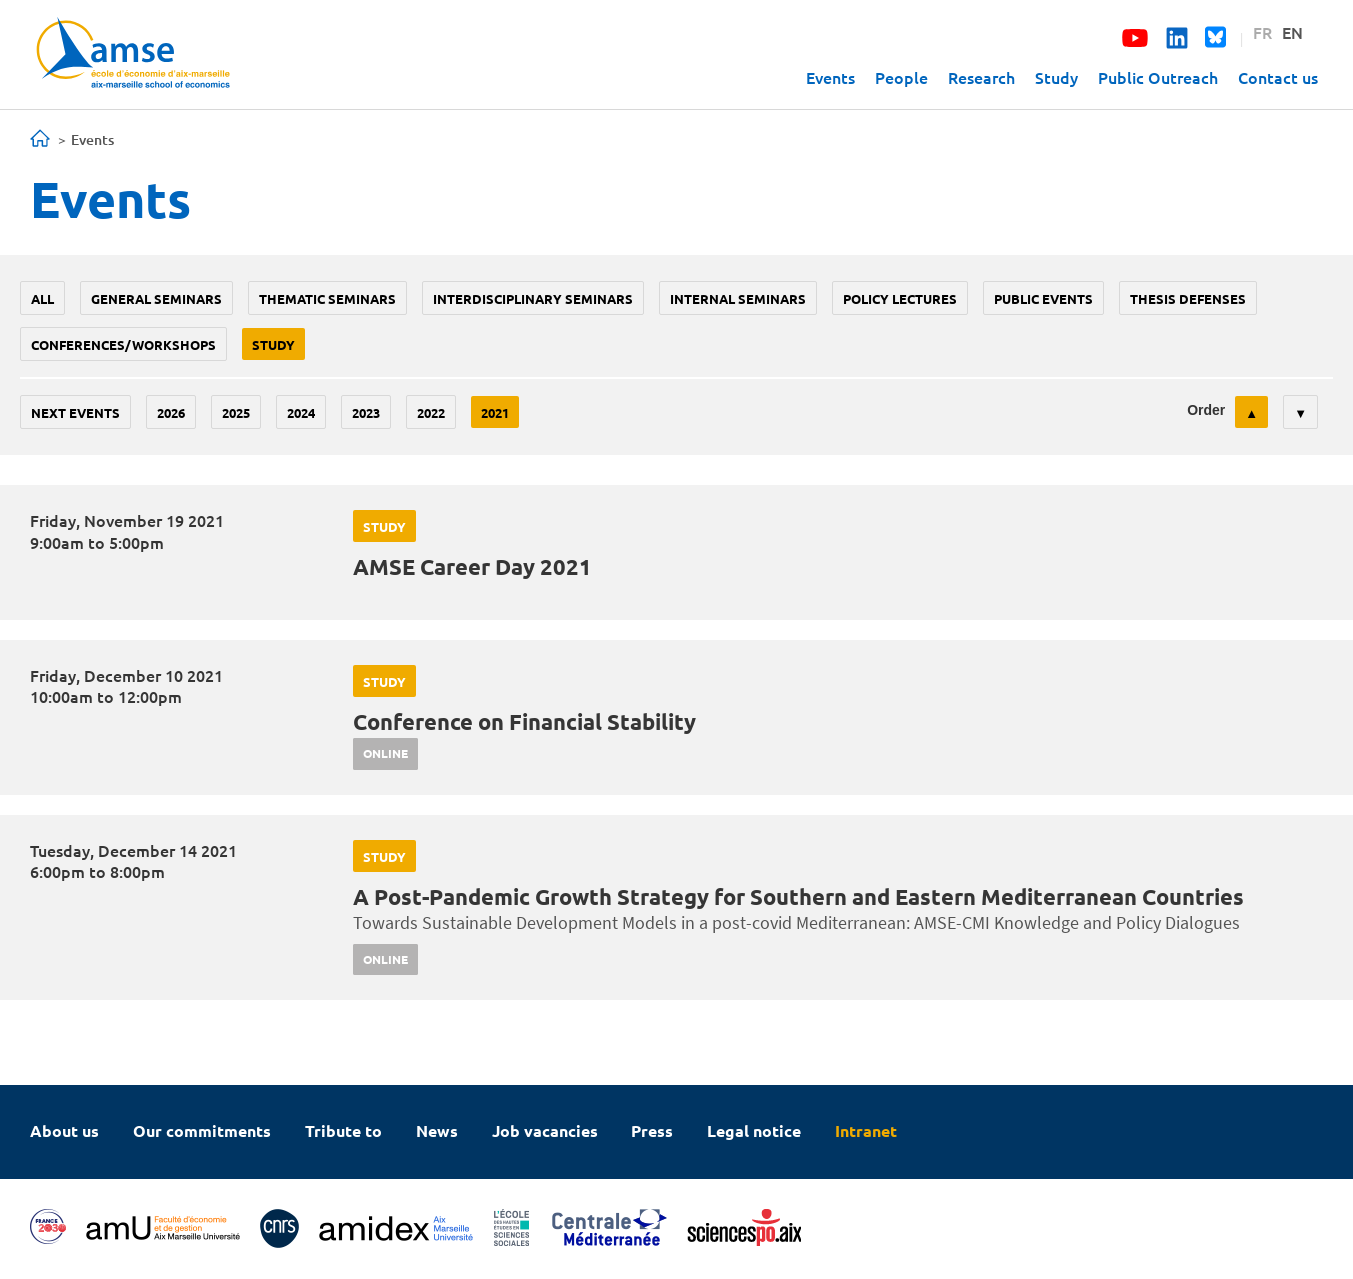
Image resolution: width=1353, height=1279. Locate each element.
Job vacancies (545, 1130)
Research (981, 77)
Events (830, 77)
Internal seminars (738, 298)
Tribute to (343, 1130)
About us (64, 1130)
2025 (236, 412)
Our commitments (202, 1130)
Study (1056, 77)
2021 (495, 412)
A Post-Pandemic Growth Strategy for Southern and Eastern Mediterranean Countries (798, 896)
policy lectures (900, 298)
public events (1043, 298)
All (42, 298)
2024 (301, 412)
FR (1262, 32)
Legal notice (754, 1130)
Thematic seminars (327, 298)
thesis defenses (1188, 298)
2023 (366, 412)
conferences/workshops (123, 344)
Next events (75, 412)
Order (1206, 410)
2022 (431, 412)
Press (652, 1130)
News (437, 1130)
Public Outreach (1158, 77)
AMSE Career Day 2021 (472, 566)
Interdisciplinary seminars (533, 298)
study (273, 344)
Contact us (1278, 77)
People (901, 77)
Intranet (866, 1130)
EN (1292, 32)
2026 (171, 412)
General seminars (156, 298)
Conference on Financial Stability (524, 721)
